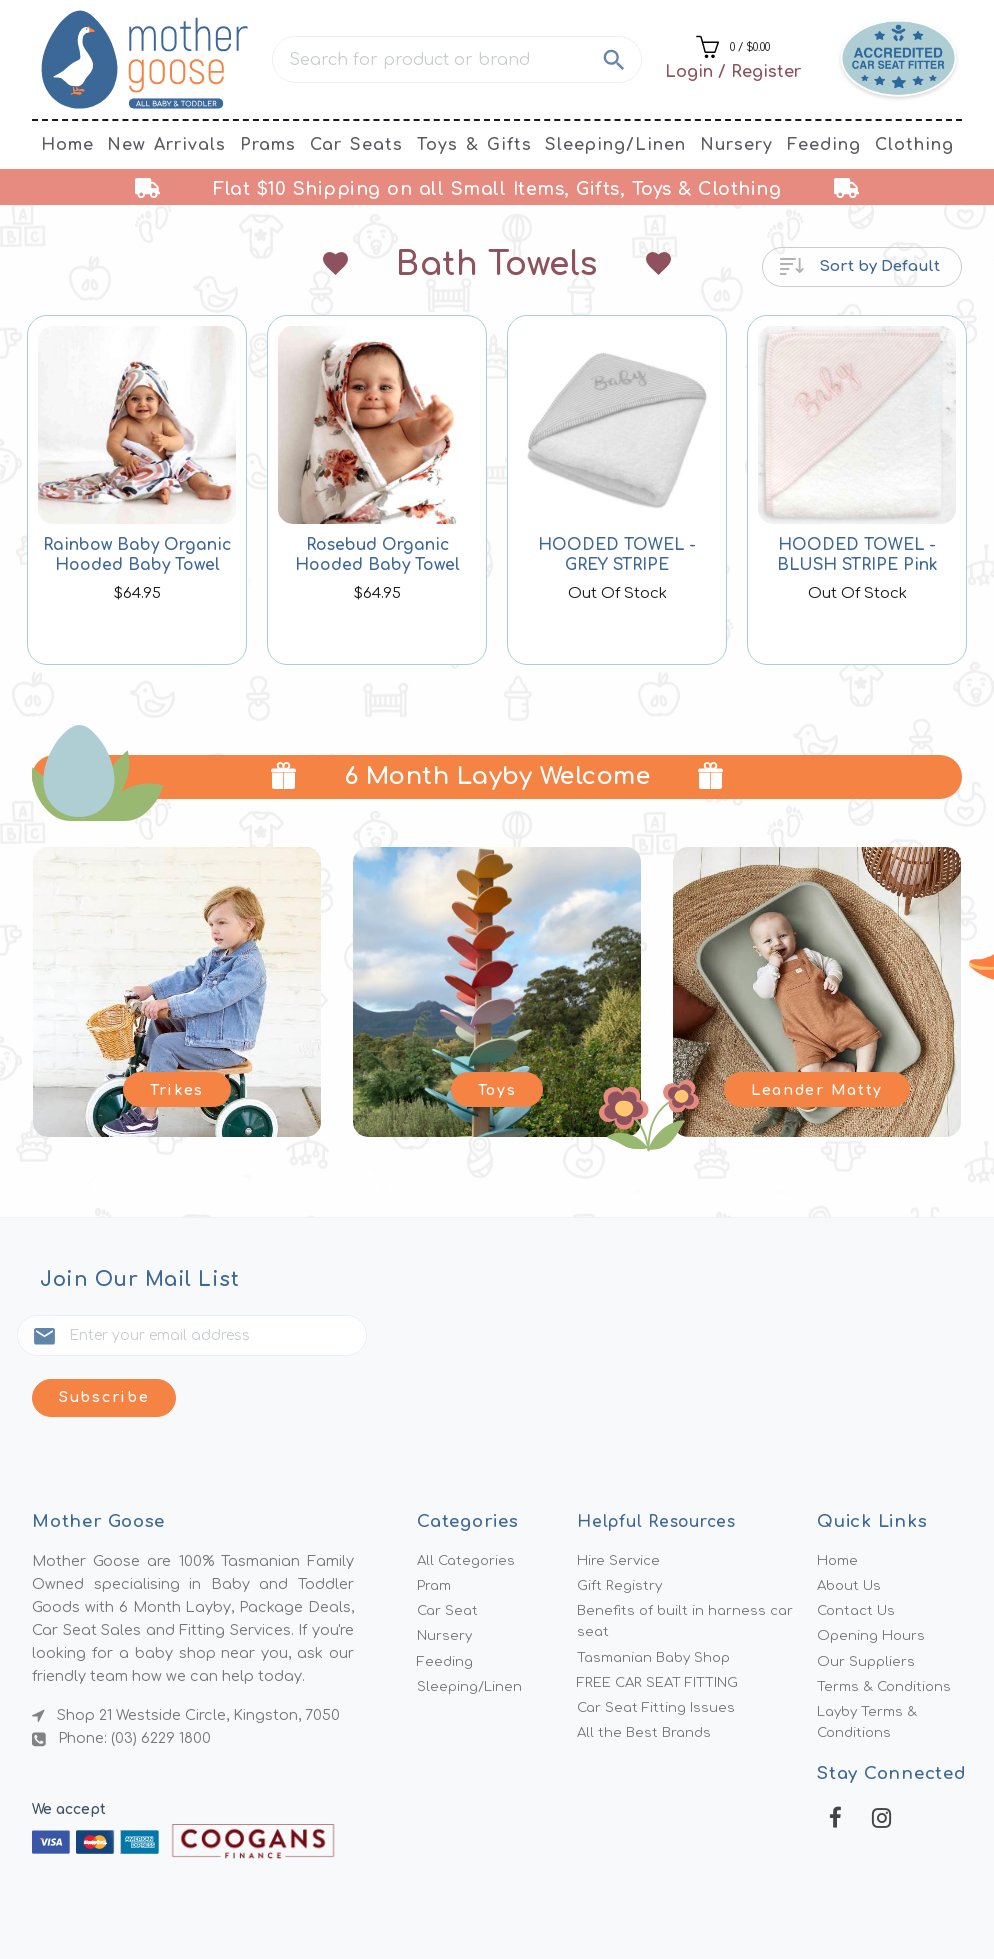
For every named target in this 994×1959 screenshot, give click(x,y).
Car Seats (356, 145)
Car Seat (449, 1559)
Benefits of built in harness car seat (689, 1570)
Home (67, 145)
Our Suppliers (867, 1613)
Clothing (914, 145)
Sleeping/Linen (615, 145)
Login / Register (733, 72)
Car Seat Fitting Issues (659, 1663)
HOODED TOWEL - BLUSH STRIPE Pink (857, 555)
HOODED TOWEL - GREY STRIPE (617, 555)
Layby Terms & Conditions (871, 1678)
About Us (851, 1532)
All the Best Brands (647, 1690)
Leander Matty (816, 1087)
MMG (545, 1911)
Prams (268, 145)
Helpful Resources (662, 1464)
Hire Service (620, 1505)
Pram (435, 1532)
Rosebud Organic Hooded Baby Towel (377, 555)
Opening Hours (873, 1586)
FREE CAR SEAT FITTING (665, 1636)
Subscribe (375, 1338)
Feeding (824, 145)
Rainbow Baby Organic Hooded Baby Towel (137, 555)
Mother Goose (404, 1911)
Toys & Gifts (474, 145)
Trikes (176, 1087)
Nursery (736, 145)
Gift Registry (621, 1532)
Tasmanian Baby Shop (659, 1609)
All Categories (468, 1505)
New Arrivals (166, 145)
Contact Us (859, 1559)
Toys (497, 1087)
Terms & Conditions (887, 1640)
